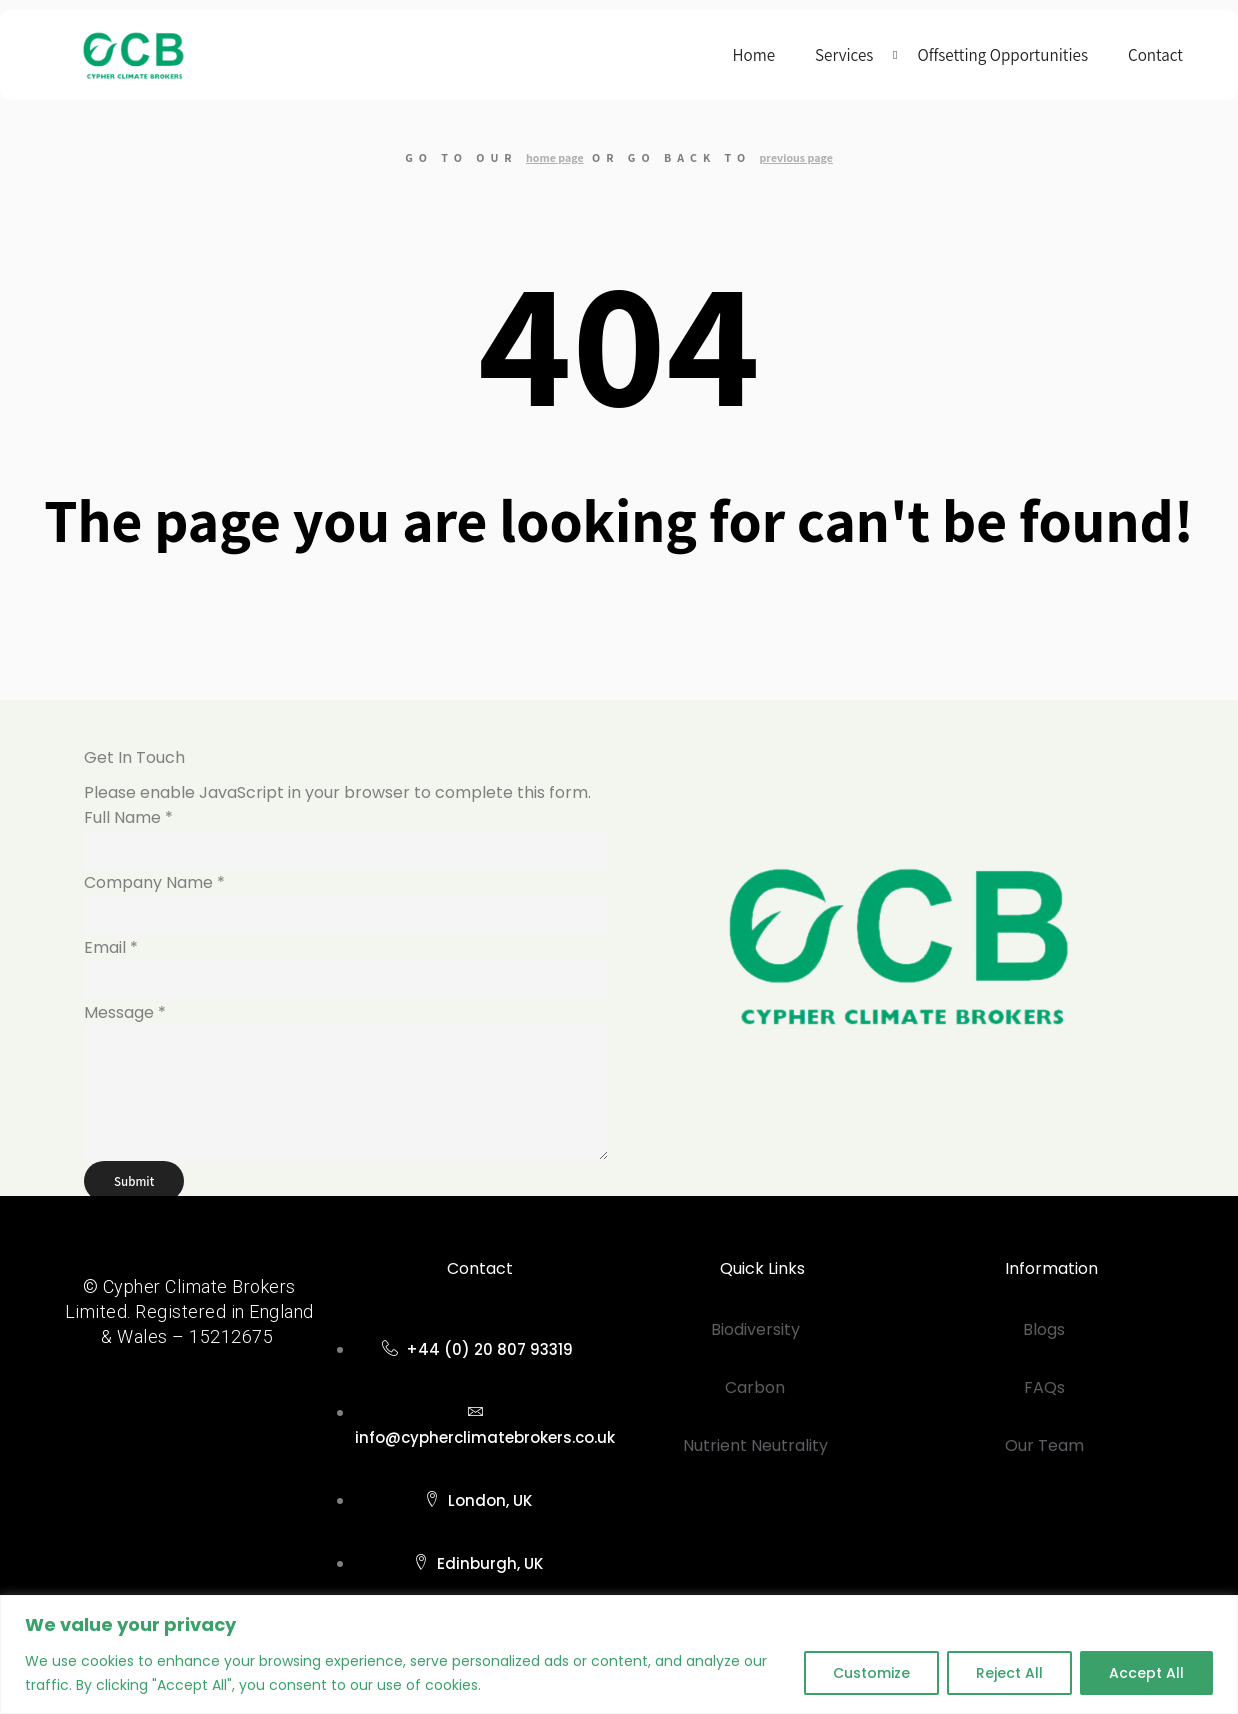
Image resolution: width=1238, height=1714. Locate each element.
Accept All (1146, 1673)
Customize (871, 1673)
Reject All (1009, 1673)
